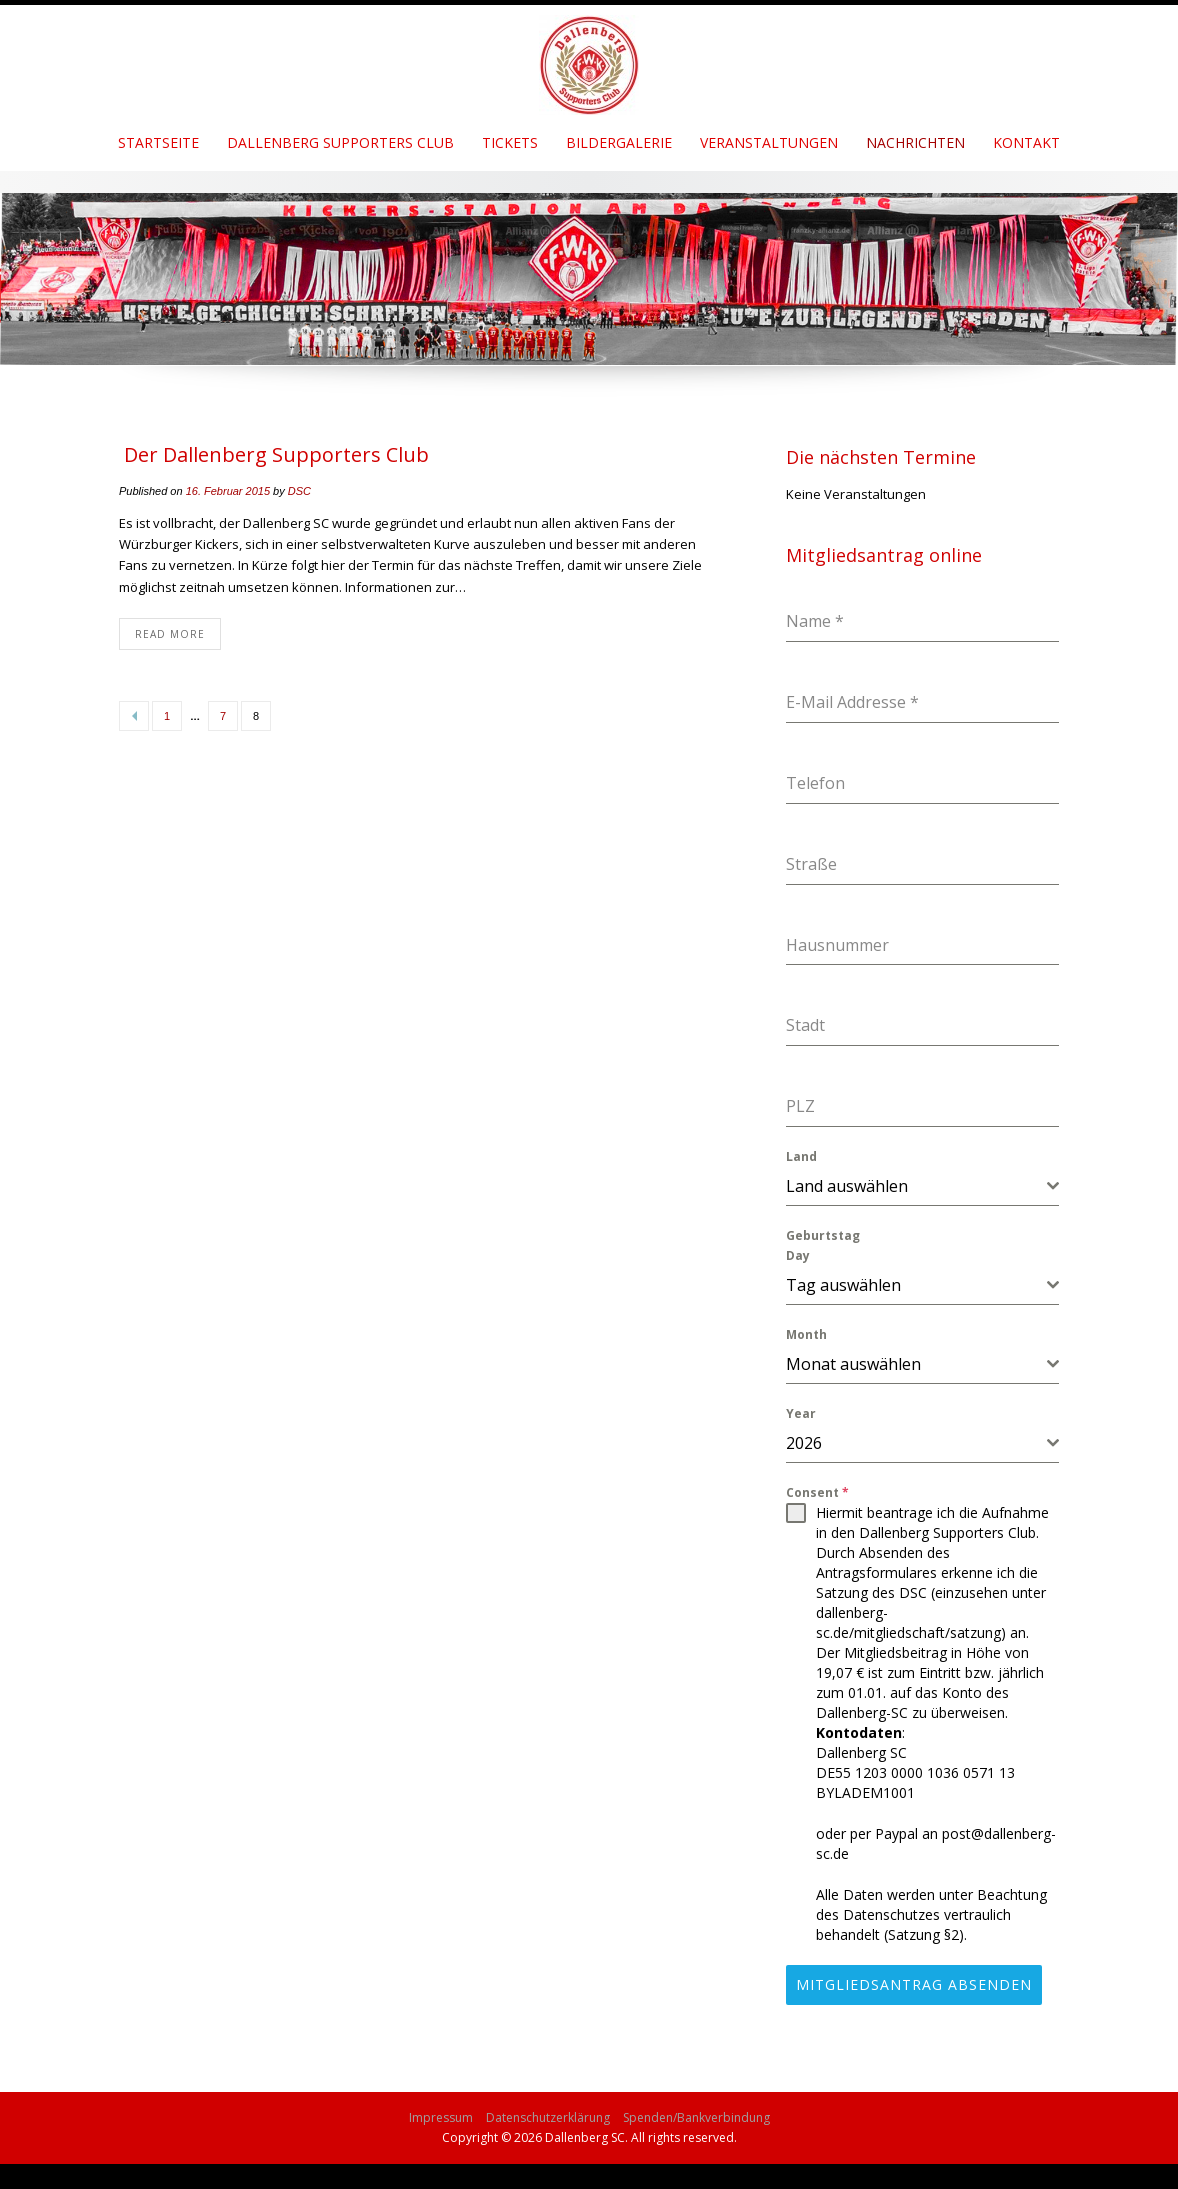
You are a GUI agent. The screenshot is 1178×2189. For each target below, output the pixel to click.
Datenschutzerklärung (548, 2110)
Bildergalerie (619, 142)
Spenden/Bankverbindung (696, 2110)
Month (806, 1334)
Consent (817, 1492)
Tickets (510, 142)
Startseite (158, 142)
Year (801, 1413)
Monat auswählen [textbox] (853, 1364)
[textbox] (916, 1186)
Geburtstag (823, 1235)
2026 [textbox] (804, 1443)
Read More (170, 634)
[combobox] (922, 1186)
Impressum (441, 2110)
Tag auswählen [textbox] (843, 1285)
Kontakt (1026, 142)
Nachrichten (915, 142)
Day (798, 1255)
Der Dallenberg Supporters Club (276, 454)
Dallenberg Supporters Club (340, 142)
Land (801, 1156)
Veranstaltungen (769, 142)
